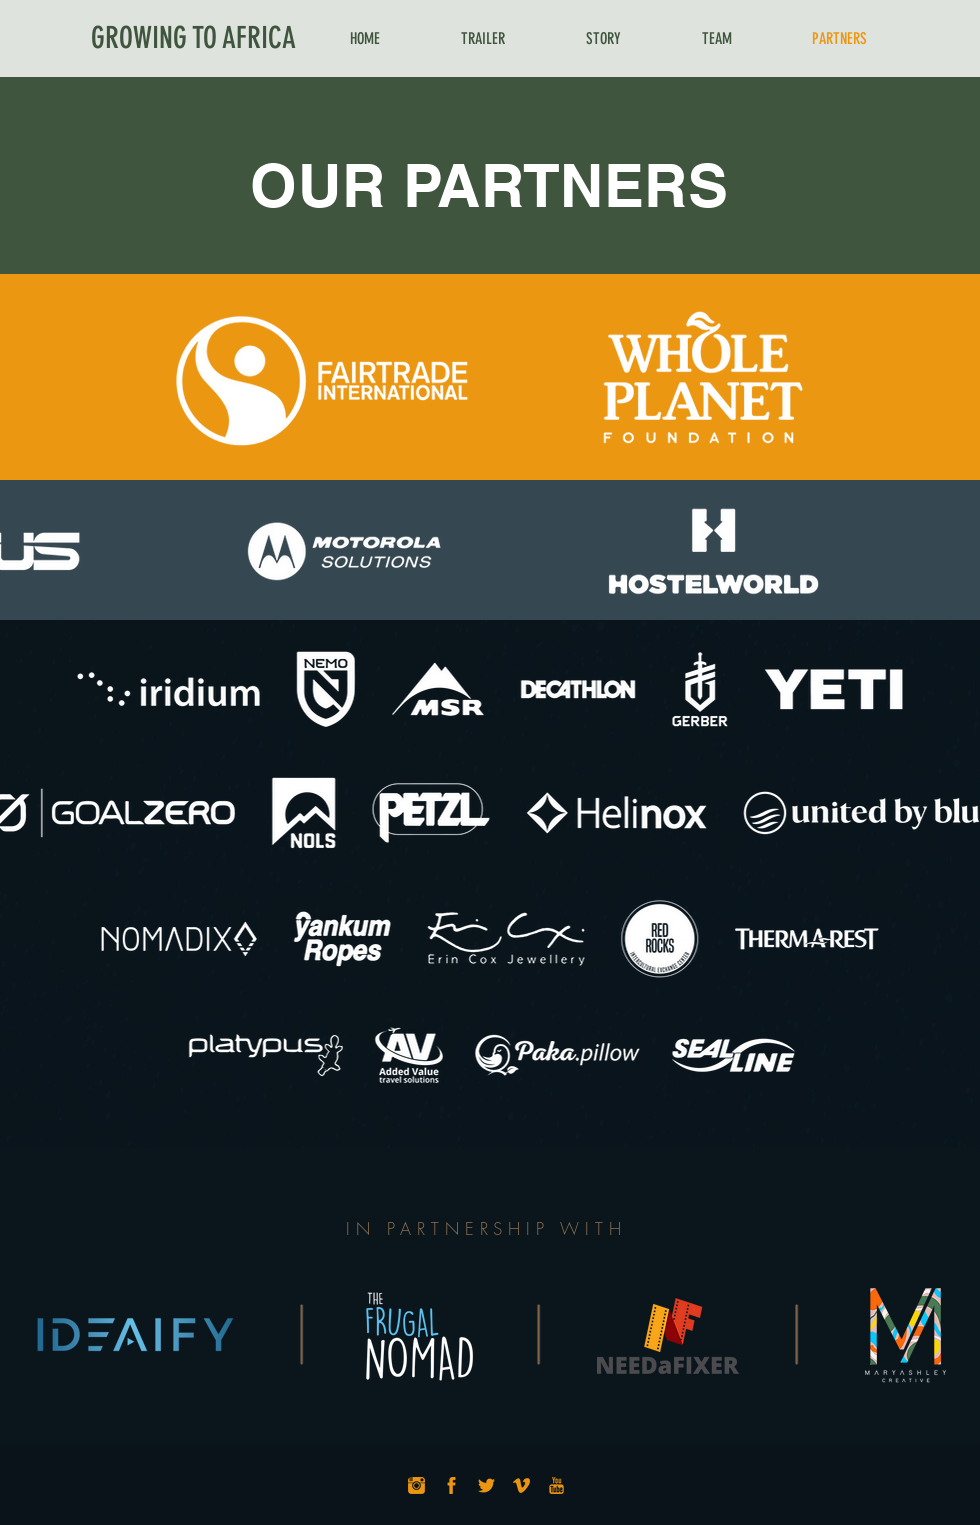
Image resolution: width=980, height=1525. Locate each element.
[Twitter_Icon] (486, 1485)
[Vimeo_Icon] (521, 1485)
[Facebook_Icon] (451, 1485)
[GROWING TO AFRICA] (193, 38)
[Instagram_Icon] (416, 1485)
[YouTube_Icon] (556, 1485)
